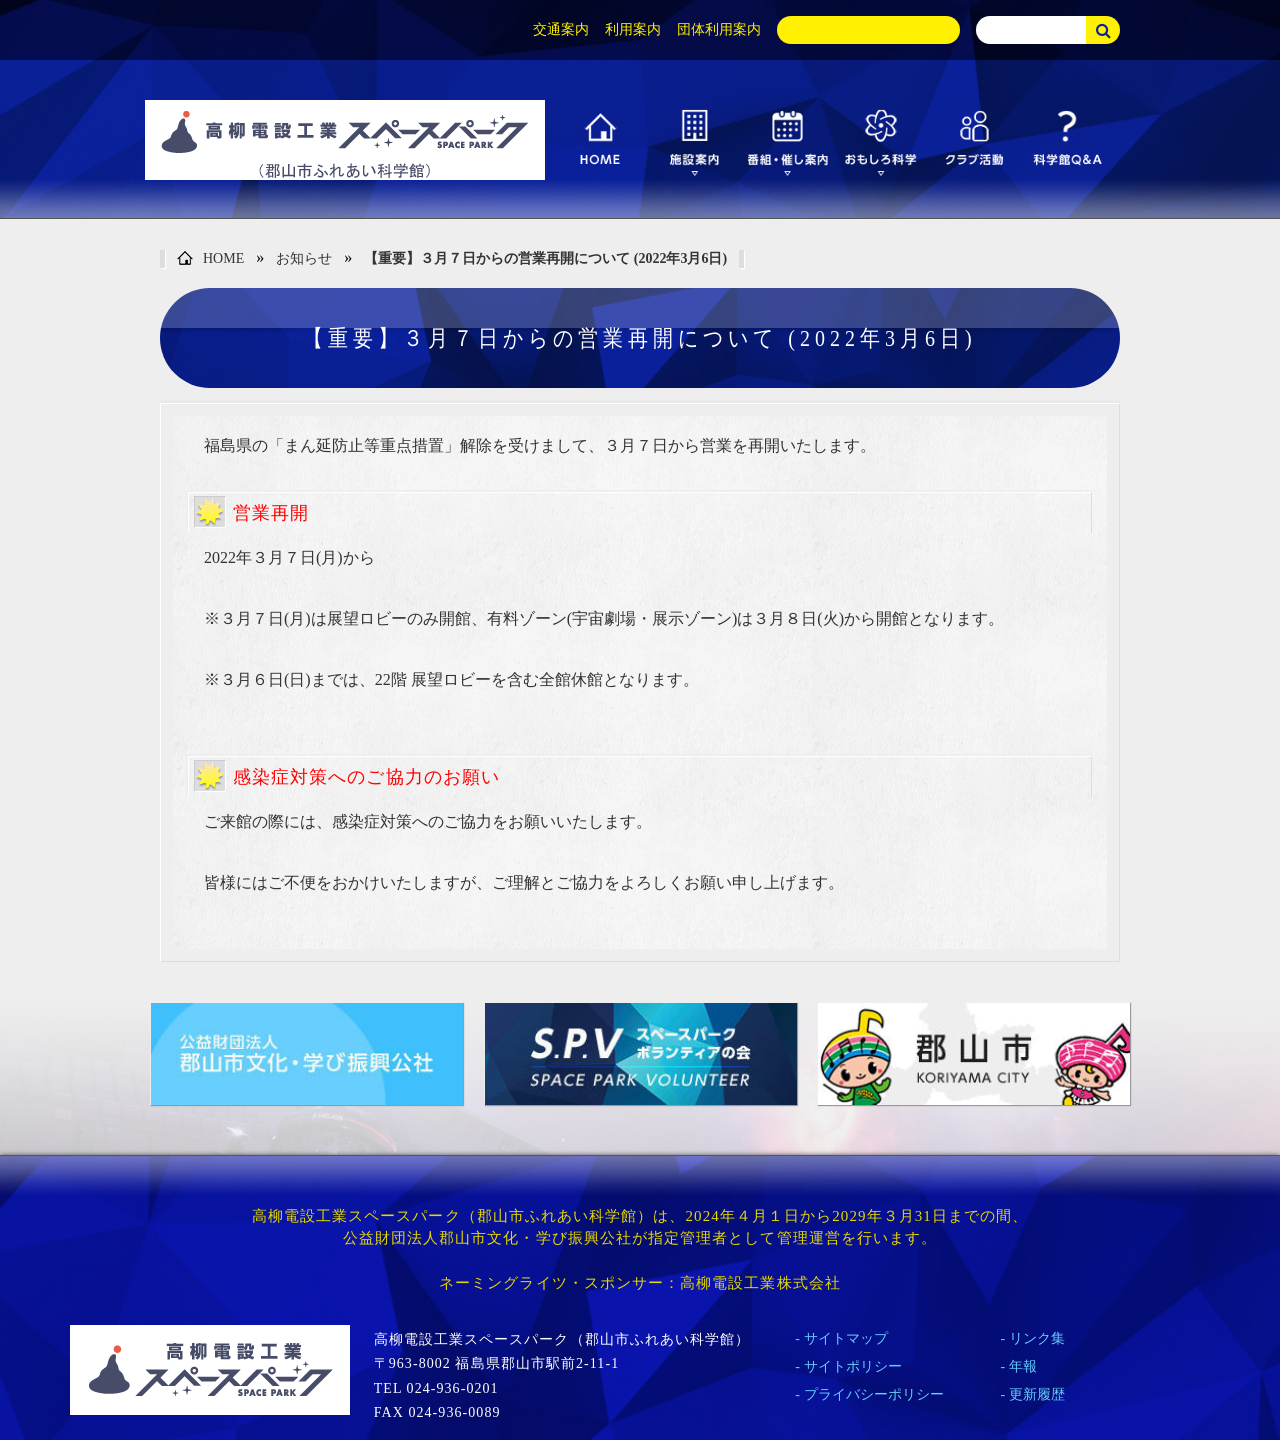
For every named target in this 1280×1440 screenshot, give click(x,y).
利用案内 (633, 29)
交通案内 (561, 29)
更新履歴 (1037, 1394)
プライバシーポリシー (874, 1394)
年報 (1023, 1366)
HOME (210, 259)
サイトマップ (846, 1338)
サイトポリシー (853, 1366)
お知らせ (304, 258)
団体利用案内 (719, 29)
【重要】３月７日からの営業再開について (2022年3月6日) (545, 258)
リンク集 (1037, 1338)
